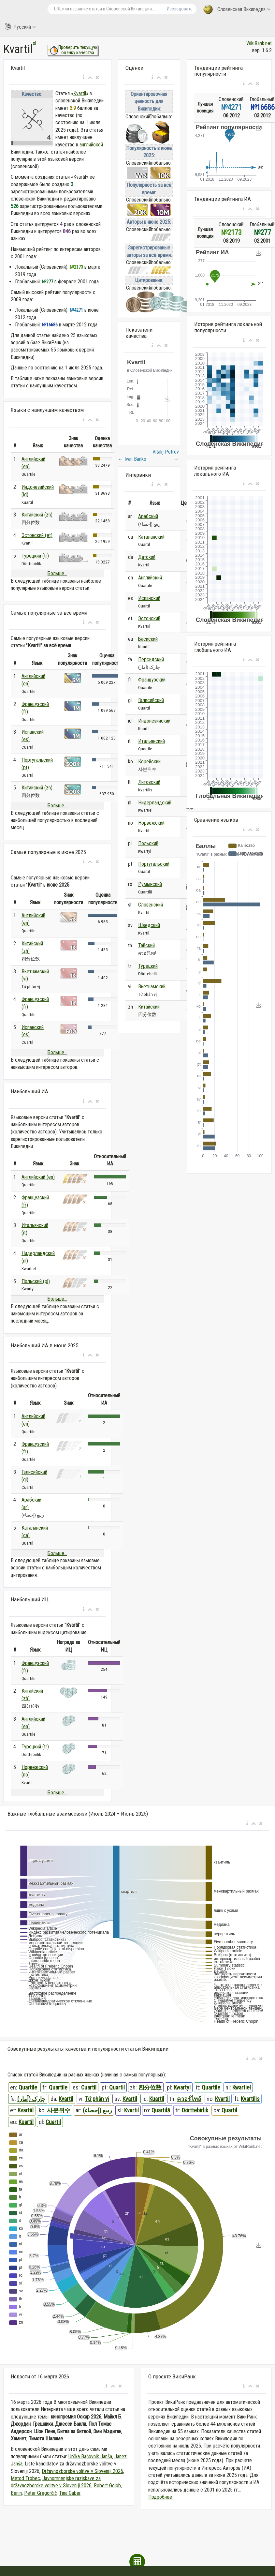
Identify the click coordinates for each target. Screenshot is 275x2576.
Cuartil (88, 2087)
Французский (152, 680)
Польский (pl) (36, 1281)
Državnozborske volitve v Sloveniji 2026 (82, 2471)
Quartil (117, 2087)
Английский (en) (38, 1177)
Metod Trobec (25, 2478)
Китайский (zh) (37, 515)
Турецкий (148, 966)
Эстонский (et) (37, 535)
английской (91, 145)
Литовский (149, 782)
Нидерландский (154, 803)
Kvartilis (250, 2098)
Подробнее (160, 2497)
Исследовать (180, 8)
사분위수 (58, 2110)
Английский (150, 578)
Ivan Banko (132, 459)
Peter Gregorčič (40, 2493)
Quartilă (161, 2110)
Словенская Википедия (236, 9)
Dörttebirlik (195, 2110)
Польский (148, 843)
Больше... (57, 573)
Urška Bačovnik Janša (90, 2456)
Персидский (151, 659)
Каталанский (151, 537)
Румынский (150, 884)
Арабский (148, 516)
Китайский (149, 1007)
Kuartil (156, 2098)
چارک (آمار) (31, 2098)
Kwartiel (241, 2087)
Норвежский (151, 823)
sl (34, 43)
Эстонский (149, 618)
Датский (146, 557)
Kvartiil (26, 2110)
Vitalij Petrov (165, 455)
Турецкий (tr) (35, 556)
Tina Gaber (69, 2493)
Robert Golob (107, 2485)
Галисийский (151, 700)
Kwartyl (182, 2087)
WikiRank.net (259, 43)
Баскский (148, 639)
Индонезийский (154, 721)
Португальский (153, 864)
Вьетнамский (152, 986)
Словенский (150, 905)
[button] (83, 77)
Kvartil (79, 93)
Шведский (149, 925)
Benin (16, 2493)
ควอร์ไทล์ (189, 2098)
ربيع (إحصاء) (97, 2110)
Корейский (149, 761)
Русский (20, 26)
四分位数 (150, 2087)
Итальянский (151, 741)
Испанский (149, 598)
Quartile (28, 2087)
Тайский (146, 945)
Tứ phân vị (97, 2098)
